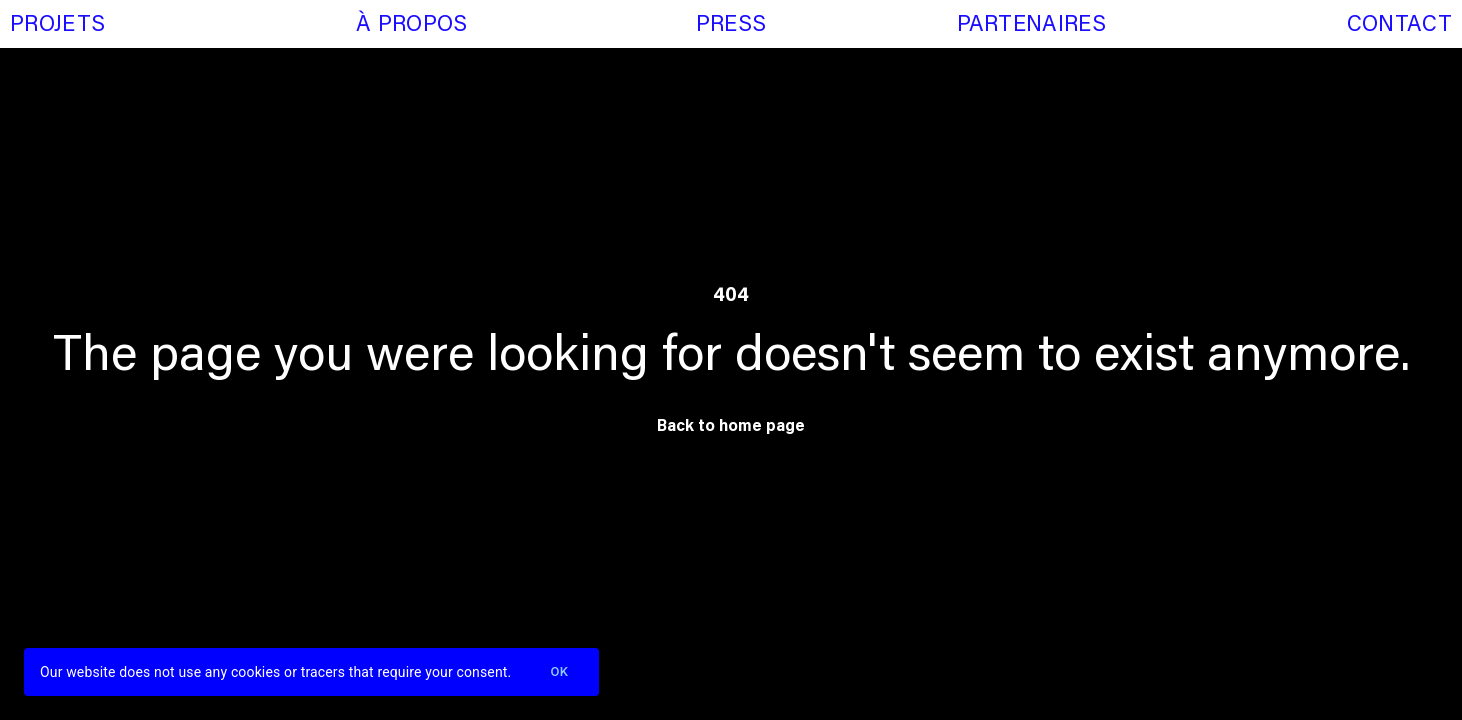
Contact (1399, 26)
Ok (559, 672)
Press (731, 26)
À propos (411, 26)
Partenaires (1031, 26)
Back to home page (731, 427)
